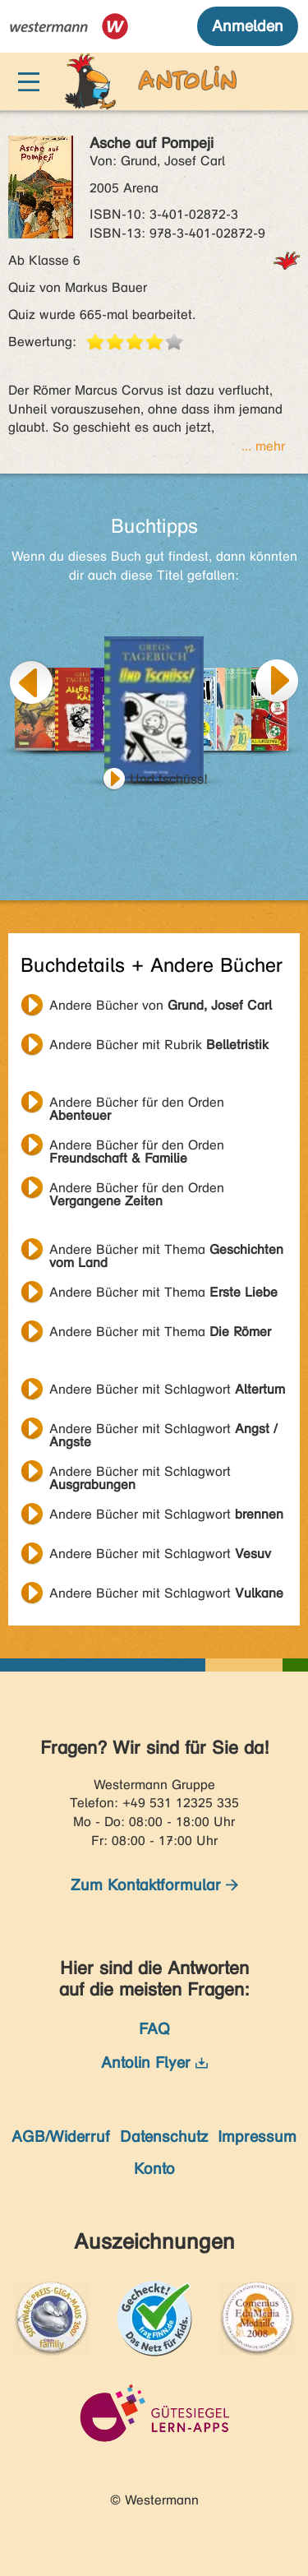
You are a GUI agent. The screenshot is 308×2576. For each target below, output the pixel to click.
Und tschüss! (169, 779)
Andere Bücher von (160, 1005)
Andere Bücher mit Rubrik (159, 1044)
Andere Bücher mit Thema (166, 1251)
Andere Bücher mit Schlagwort (167, 1389)
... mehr (263, 446)
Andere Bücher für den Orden (136, 1104)
